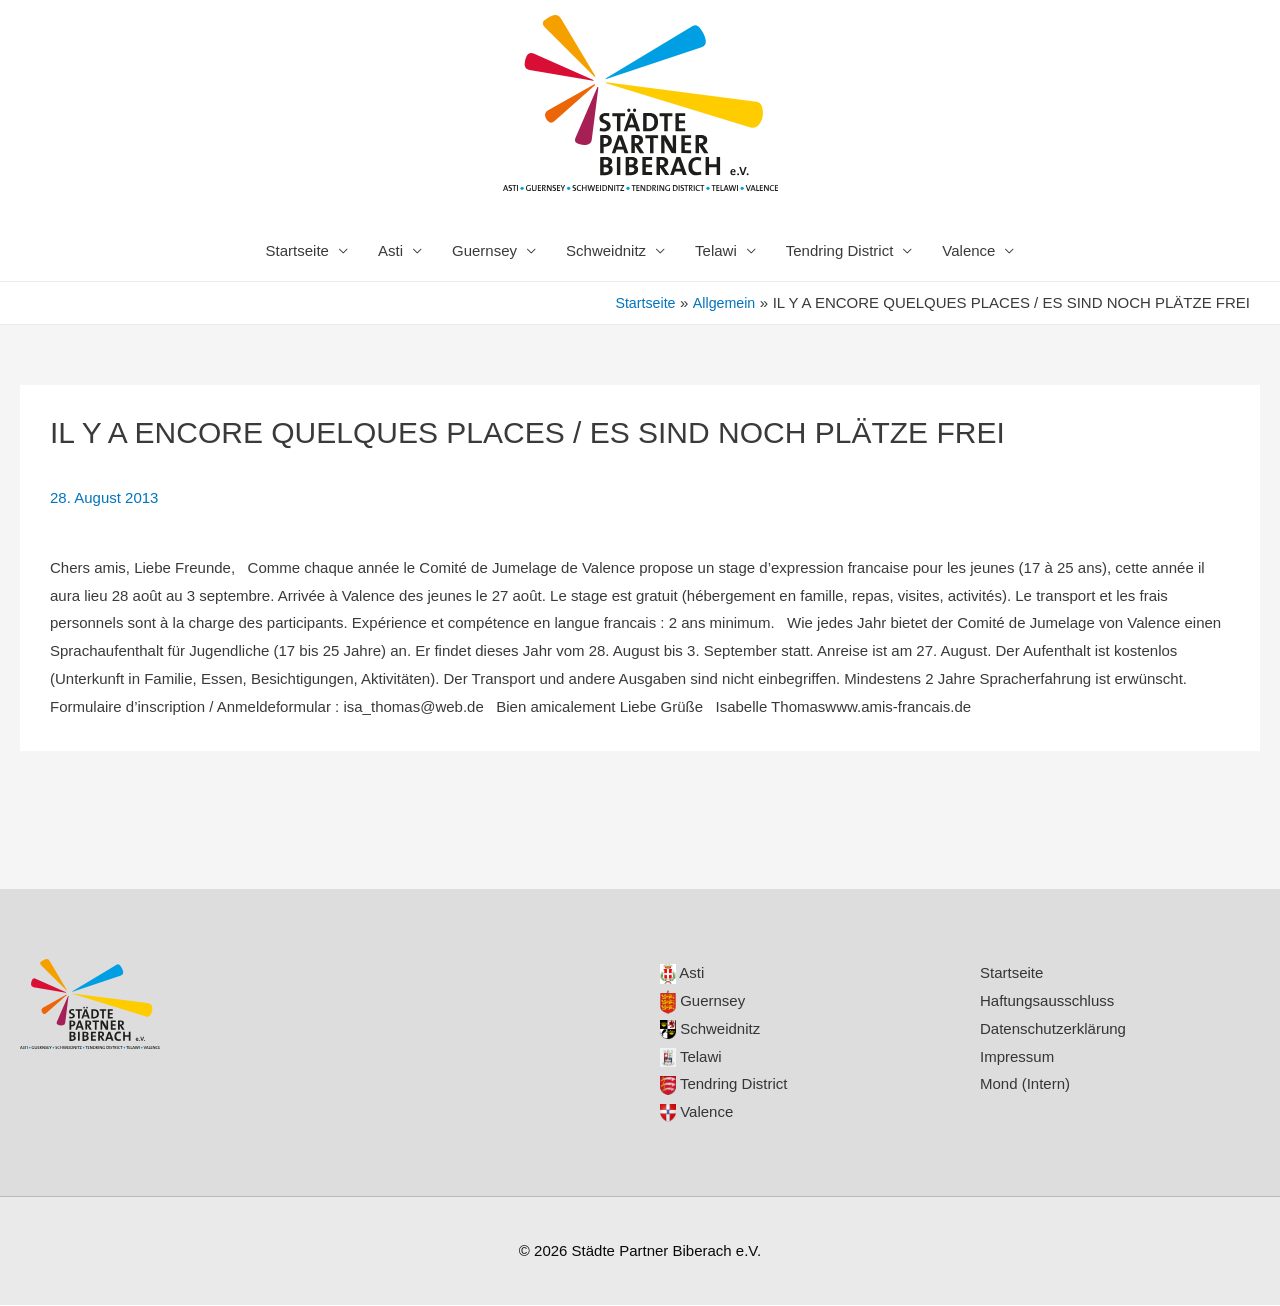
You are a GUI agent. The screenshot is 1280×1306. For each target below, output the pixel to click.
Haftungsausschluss (1047, 1001)
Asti (390, 250)
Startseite (297, 250)
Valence (968, 250)
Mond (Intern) (1025, 1084)
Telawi (716, 250)
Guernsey (484, 250)
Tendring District (840, 250)
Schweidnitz (606, 250)
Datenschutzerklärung (1053, 1029)
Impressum (1017, 1057)
